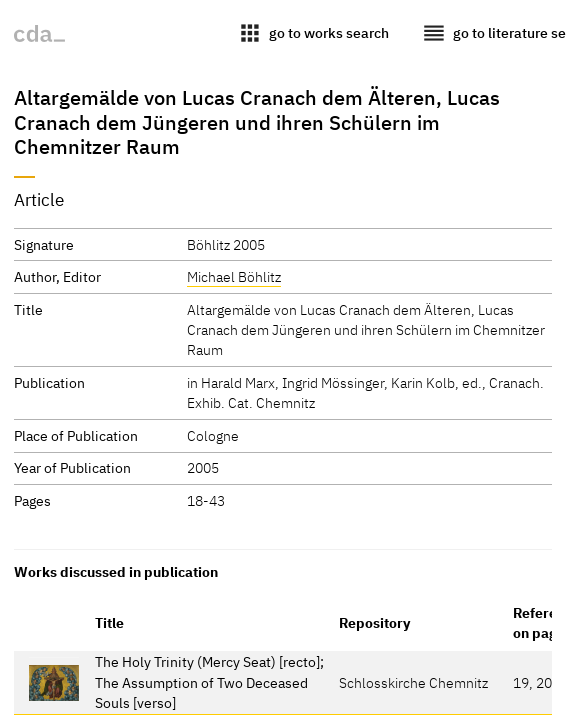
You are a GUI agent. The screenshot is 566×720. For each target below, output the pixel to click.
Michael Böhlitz (234, 276)
